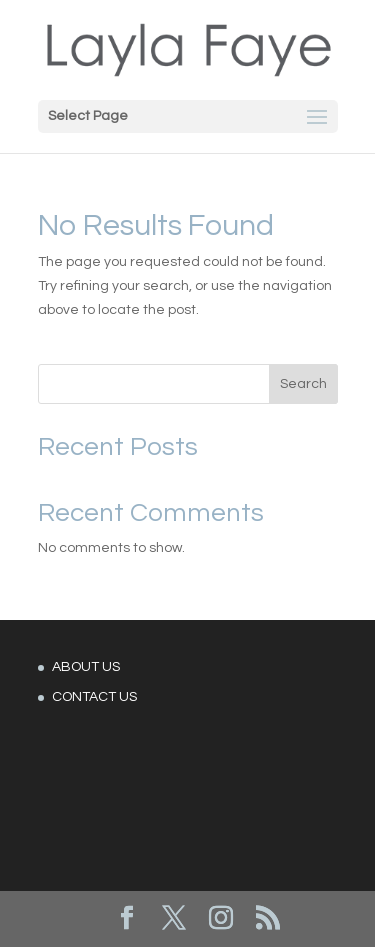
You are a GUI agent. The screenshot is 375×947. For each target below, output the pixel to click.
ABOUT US (86, 667)
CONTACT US (94, 697)
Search (303, 384)
